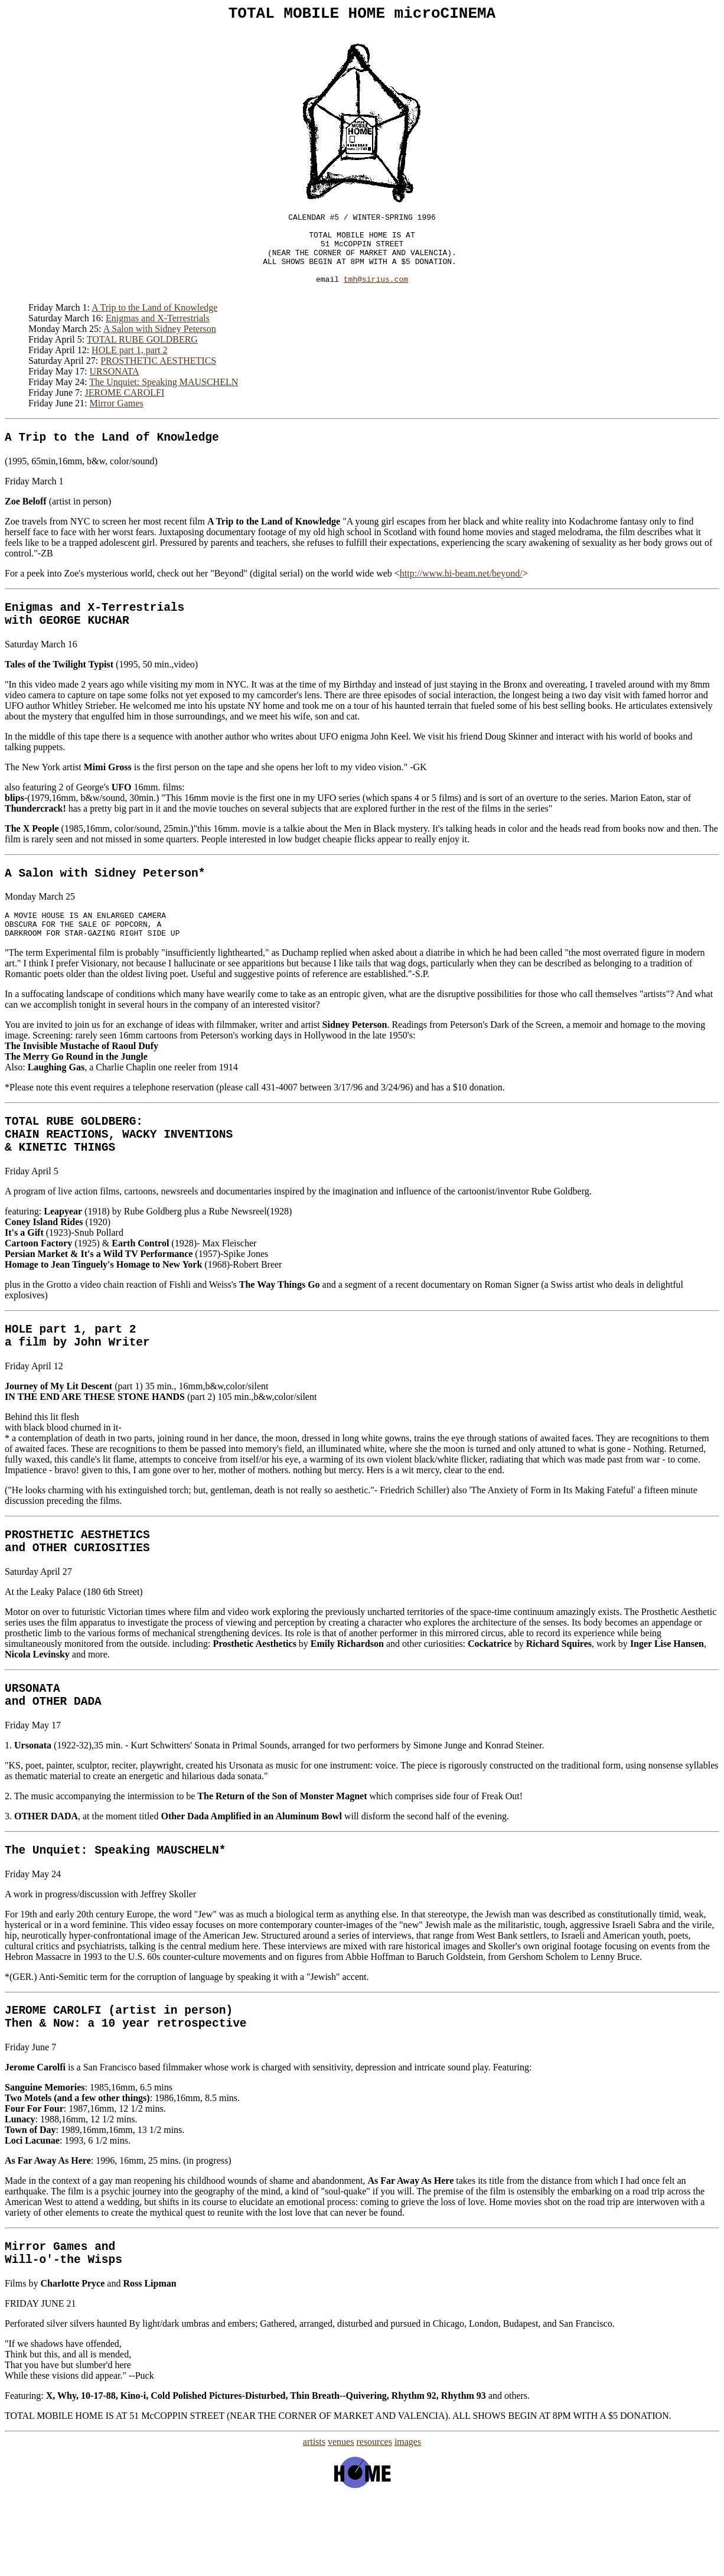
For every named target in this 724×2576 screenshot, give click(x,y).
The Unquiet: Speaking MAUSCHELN (163, 401)
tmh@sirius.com (376, 296)
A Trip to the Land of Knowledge (154, 327)
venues (341, 2520)
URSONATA (114, 391)
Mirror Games (117, 423)
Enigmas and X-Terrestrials (158, 338)
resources (374, 2520)
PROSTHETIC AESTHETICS (158, 380)
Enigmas (29, 632)
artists (314, 2520)
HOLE (18, 1377)
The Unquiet (43, 1915)
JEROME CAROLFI (125, 412)
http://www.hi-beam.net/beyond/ (461, 596)
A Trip (25, 459)
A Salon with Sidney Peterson (159, 348)
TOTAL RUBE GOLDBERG (142, 359)
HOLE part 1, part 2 (129, 369)
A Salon (29, 903)
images (407, 2520)
